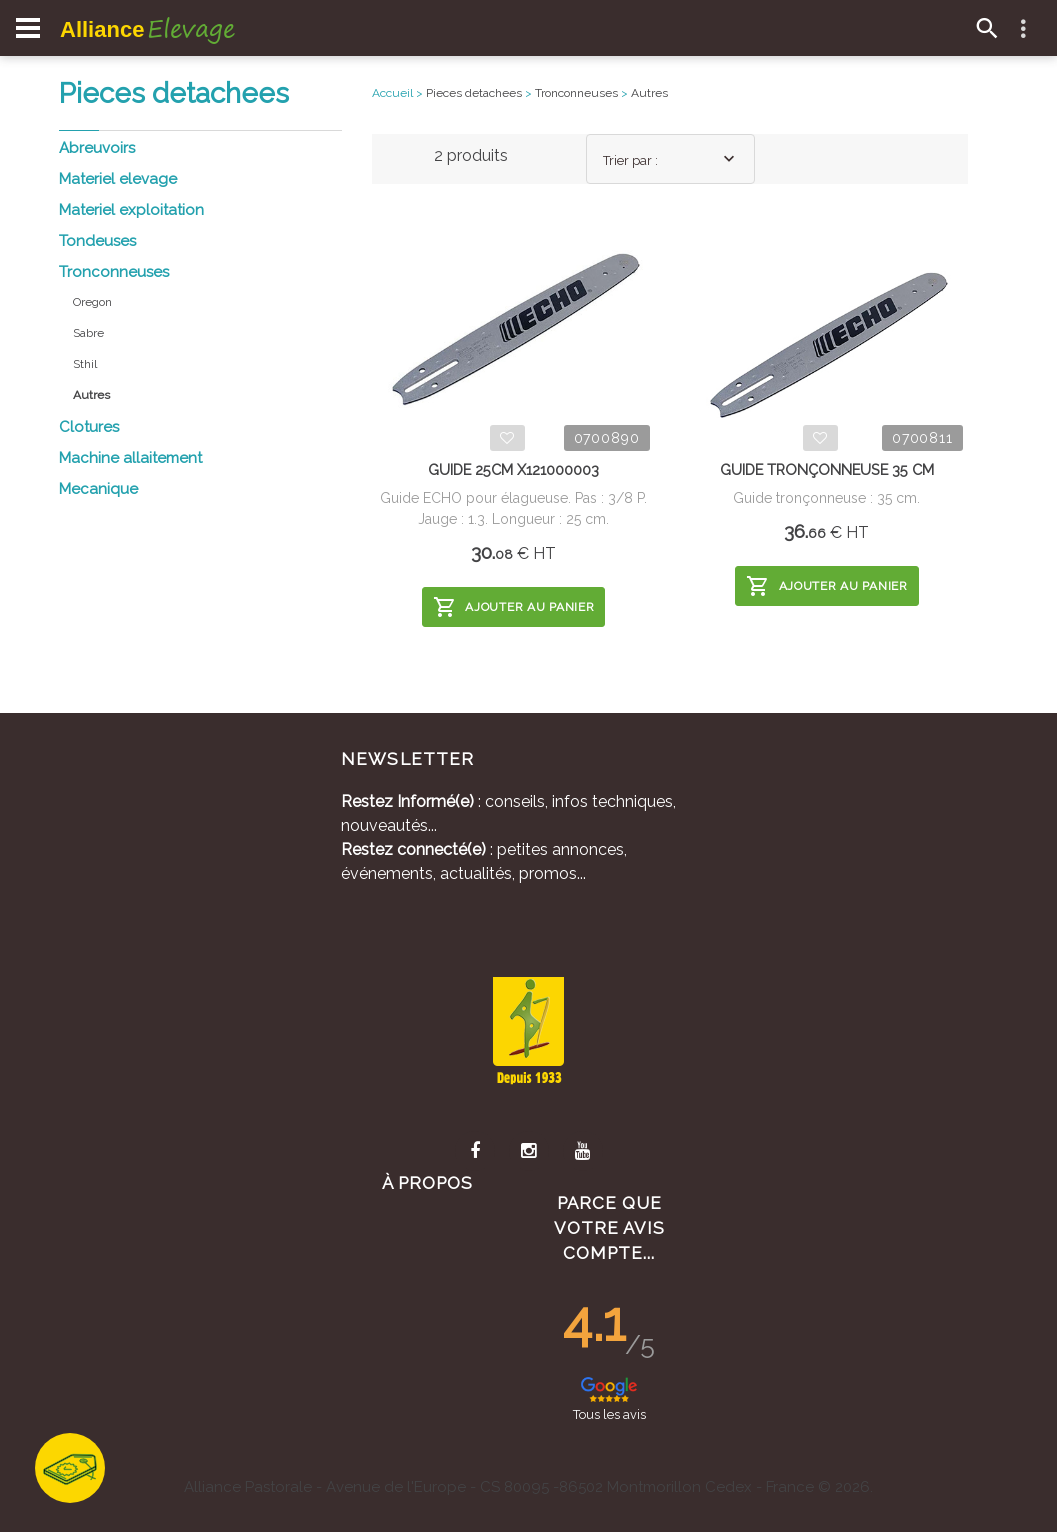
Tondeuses (97, 241)
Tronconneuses (114, 272)
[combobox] (670, 159)
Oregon (92, 302)
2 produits (471, 155)
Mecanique (98, 489)
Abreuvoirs (97, 148)
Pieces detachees (474, 93)
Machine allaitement (130, 458)
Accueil (392, 93)
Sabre (88, 333)
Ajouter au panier (514, 607)
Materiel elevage (118, 179)
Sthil (85, 364)
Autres (649, 93)
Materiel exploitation (131, 210)
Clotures (89, 427)
